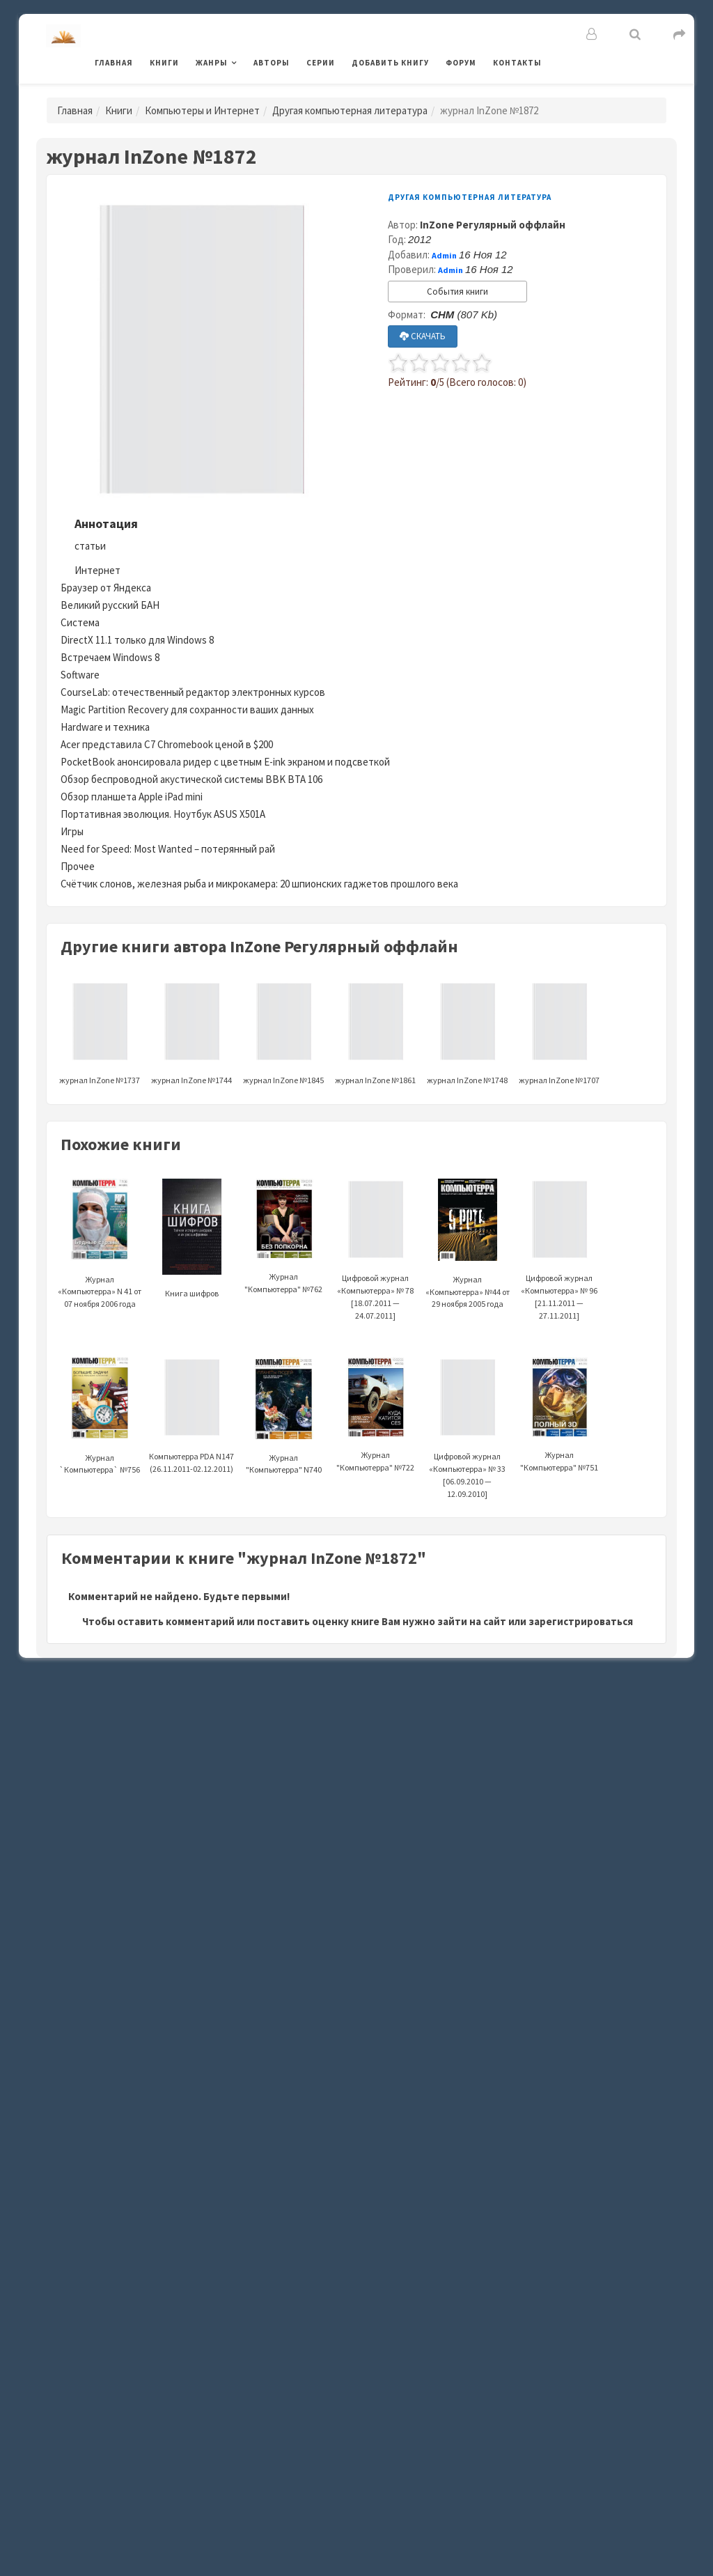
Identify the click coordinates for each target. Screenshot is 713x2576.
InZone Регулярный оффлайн (492, 224)
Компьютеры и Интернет (202, 110)
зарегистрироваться (580, 1621)
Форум (461, 63)
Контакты (517, 63)
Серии (320, 63)
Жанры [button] (212, 63)
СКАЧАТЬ (423, 336)
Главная (114, 63)
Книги (164, 63)
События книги (457, 291)
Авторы (271, 63)
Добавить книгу (390, 63)
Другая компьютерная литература (350, 110)
